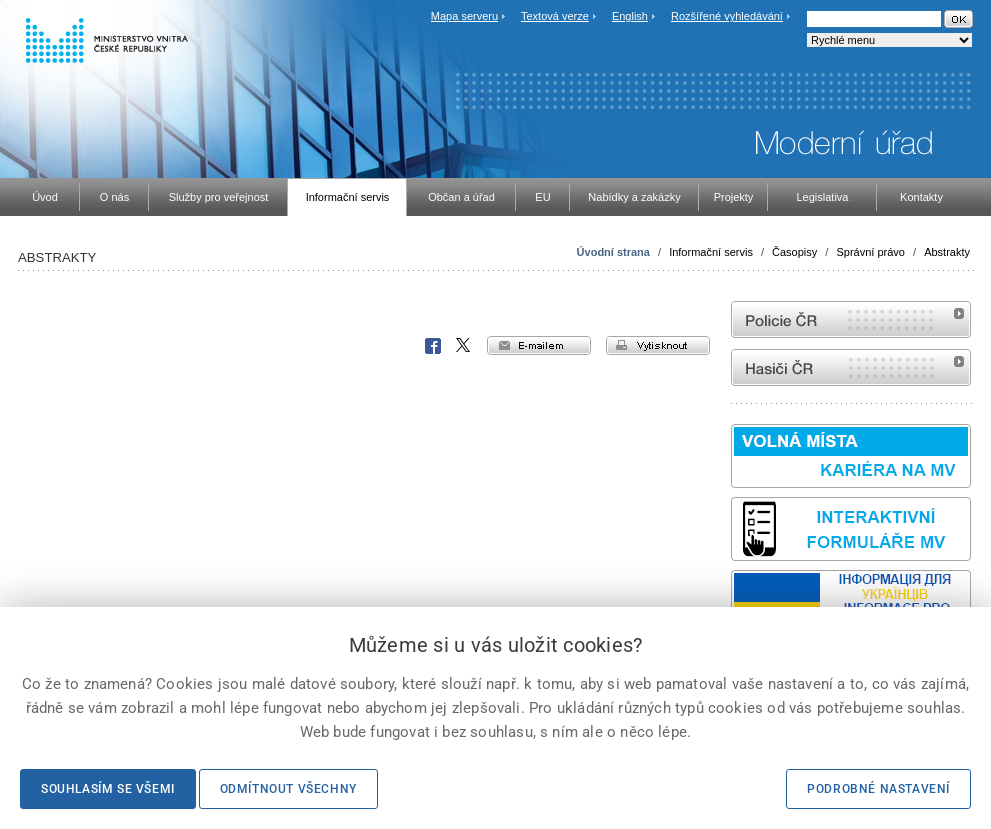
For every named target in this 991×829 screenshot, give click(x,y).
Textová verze (555, 16)
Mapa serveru (464, 16)
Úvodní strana (613, 252)
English (630, 16)
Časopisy (794, 252)
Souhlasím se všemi (108, 789)
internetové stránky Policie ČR (851, 319)
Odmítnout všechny (288, 789)
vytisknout (658, 345)
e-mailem (539, 345)
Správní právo (870, 252)
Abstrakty (947, 252)
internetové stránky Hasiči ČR (851, 367)
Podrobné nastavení (878, 789)
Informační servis (711, 252)
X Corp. (464, 346)
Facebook (433, 346)
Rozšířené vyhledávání (727, 16)
